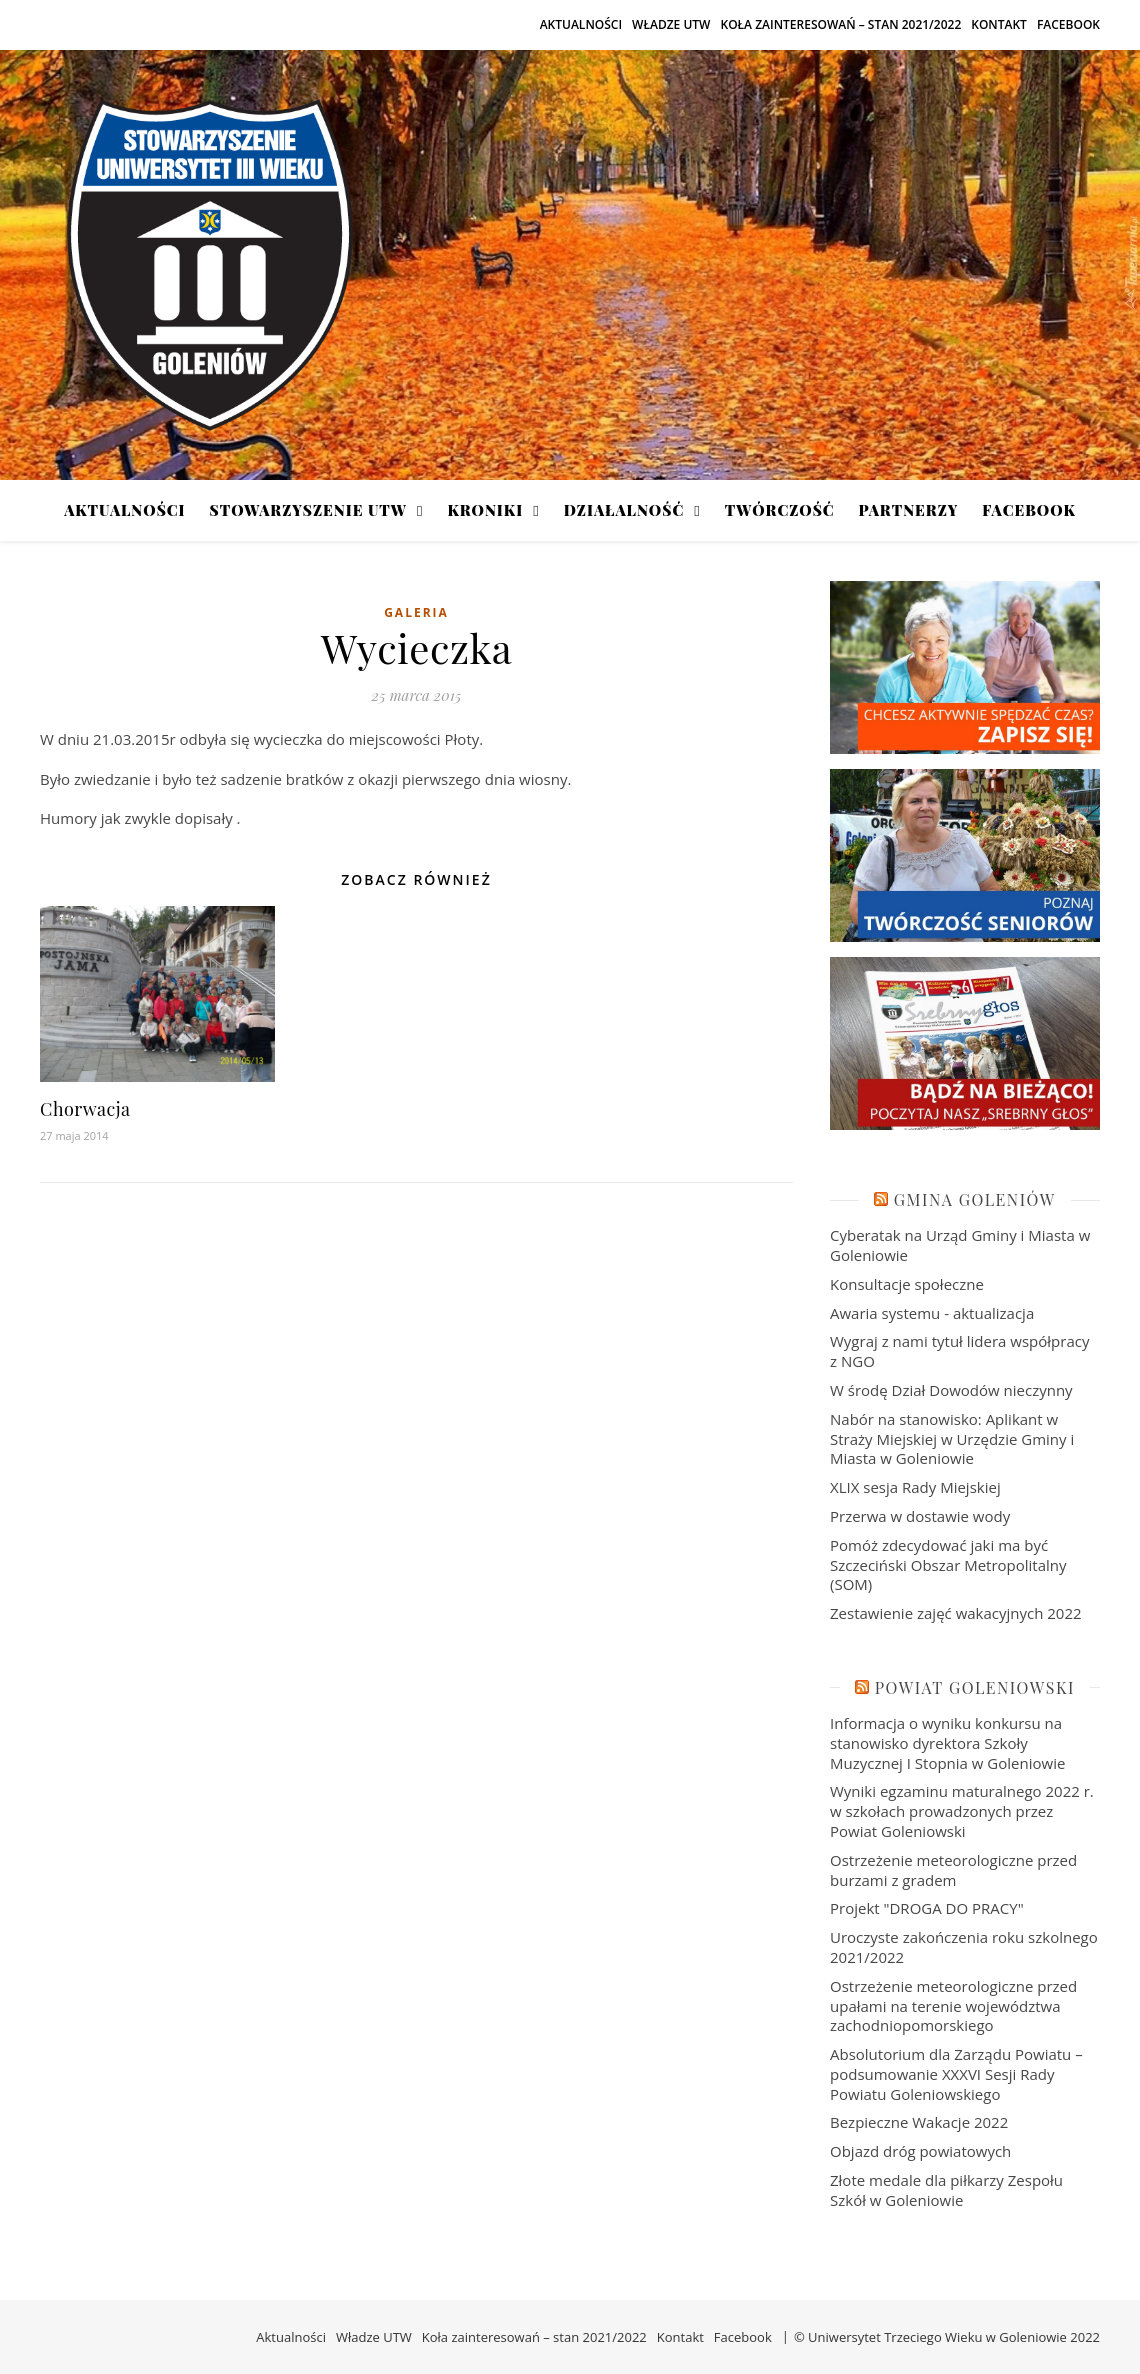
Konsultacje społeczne (907, 1284)
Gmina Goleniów (975, 1199)
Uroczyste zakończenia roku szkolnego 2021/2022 (964, 1947)
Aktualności (581, 24)
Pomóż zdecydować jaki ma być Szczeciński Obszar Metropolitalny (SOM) (948, 1565)
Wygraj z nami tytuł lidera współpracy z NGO (959, 1351)
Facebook (1068, 24)
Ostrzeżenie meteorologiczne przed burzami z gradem (953, 1870)
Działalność (624, 510)
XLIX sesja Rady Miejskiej (915, 1487)
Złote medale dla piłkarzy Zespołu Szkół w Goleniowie (946, 2190)
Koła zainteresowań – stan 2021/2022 (840, 24)
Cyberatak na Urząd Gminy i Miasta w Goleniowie (960, 1245)
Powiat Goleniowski (975, 1687)
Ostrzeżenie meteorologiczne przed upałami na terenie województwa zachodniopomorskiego (953, 2006)
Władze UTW (671, 24)
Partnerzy (909, 510)
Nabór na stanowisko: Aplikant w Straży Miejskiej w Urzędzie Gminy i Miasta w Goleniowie (952, 1439)
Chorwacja (85, 1109)
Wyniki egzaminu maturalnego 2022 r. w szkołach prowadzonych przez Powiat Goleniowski (962, 1811)
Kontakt (999, 24)
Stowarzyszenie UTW (308, 510)
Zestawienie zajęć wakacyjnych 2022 (956, 1613)
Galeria (416, 612)
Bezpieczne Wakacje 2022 (919, 2122)
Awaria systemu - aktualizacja (932, 1313)
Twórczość (780, 510)
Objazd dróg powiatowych (920, 2151)
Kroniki (485, 510)
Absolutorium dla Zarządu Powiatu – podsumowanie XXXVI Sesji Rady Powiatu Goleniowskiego (956, 2074)
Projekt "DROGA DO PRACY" (927, 1908)
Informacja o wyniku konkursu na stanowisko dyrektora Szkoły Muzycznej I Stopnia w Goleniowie (947, 1743)
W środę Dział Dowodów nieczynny (951, 1390)
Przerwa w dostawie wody (920, 1516)
